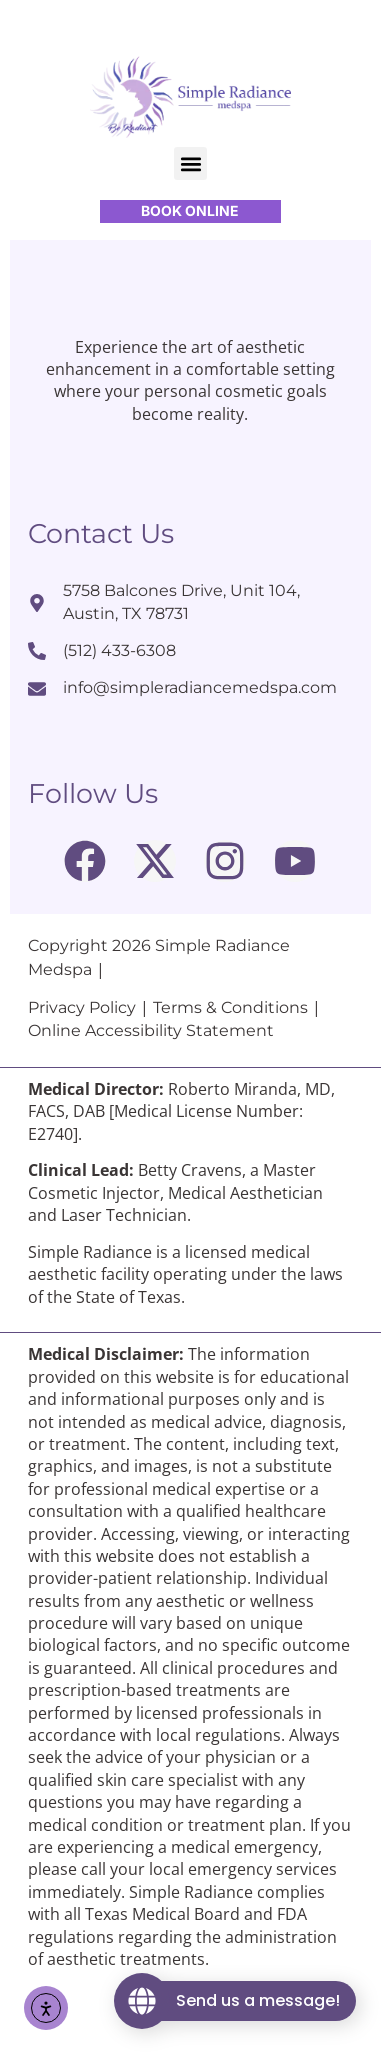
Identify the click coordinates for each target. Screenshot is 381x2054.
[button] (190, 163)
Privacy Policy (82, 1066)
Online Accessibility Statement (151, 1090)
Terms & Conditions (230, 1066)
